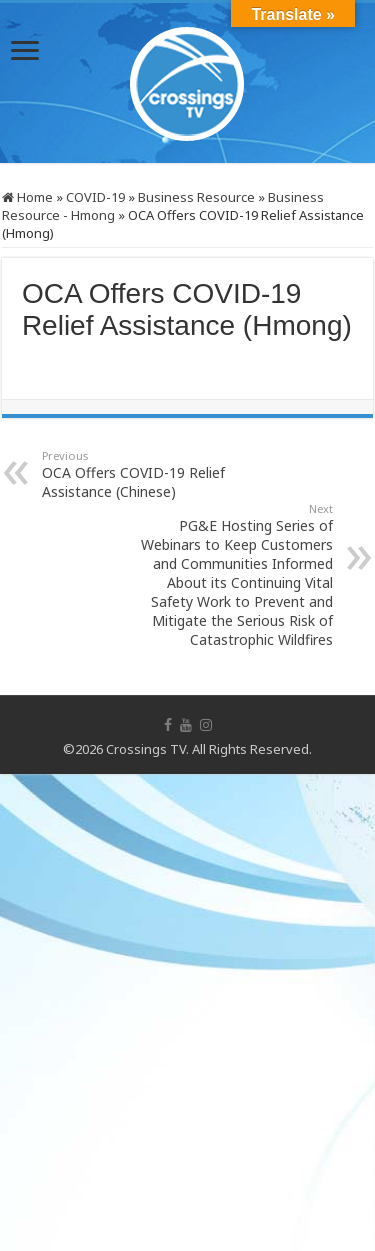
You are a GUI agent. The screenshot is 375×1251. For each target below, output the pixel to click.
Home (27, 197)
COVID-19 (95, 197)
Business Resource (196, 197)
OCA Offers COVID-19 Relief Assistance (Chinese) (144, 474)
